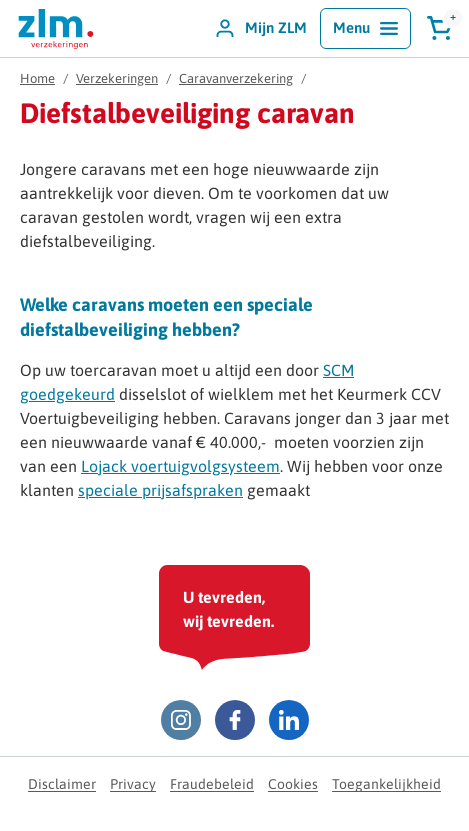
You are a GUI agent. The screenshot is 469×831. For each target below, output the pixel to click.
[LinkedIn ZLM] (289, 720)
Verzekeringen (117, 78)
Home (37, 78)
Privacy (133, 784)
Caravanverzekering (236, 78)
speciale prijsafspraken (160, 490)
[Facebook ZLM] (235, 720)
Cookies (293, 784)
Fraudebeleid (212, 784)
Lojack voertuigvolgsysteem (180, 466)
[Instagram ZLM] (181, 720)
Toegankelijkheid (386, 784)
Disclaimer (62, 784)
